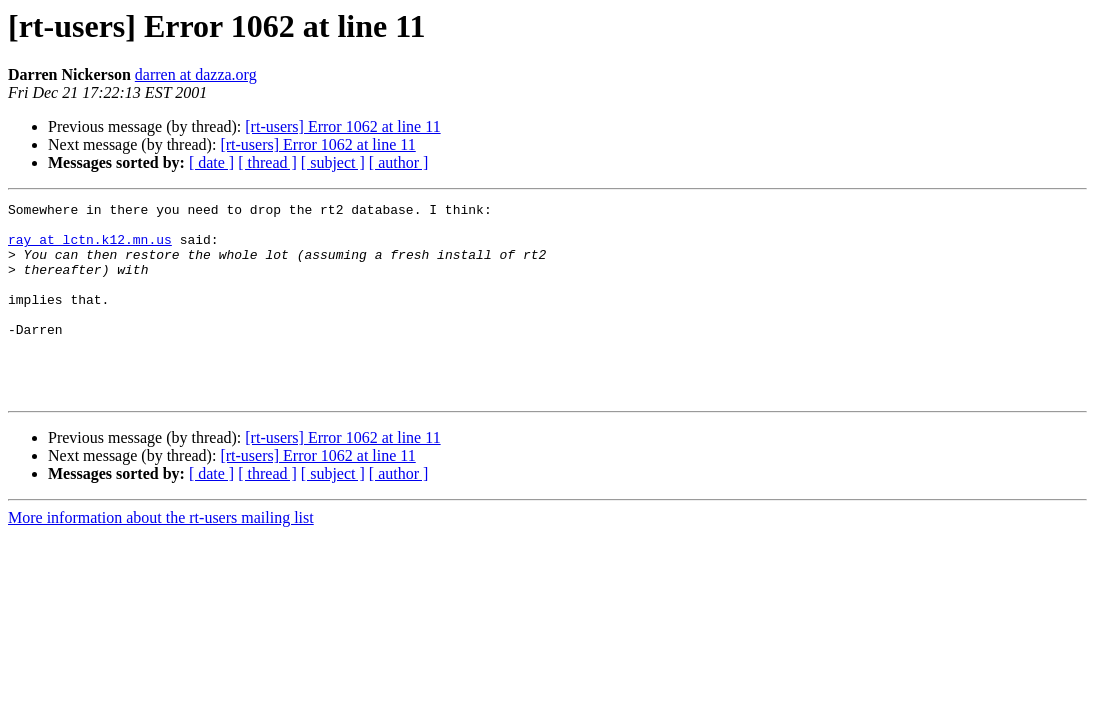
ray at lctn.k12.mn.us (90, 248)
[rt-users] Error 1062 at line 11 (342, 126)
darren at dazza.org (196, 74)
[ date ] (211, 162)
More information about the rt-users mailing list (161, 556)
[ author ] (399, 162)
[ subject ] (333, 162)
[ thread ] (267, 162)
